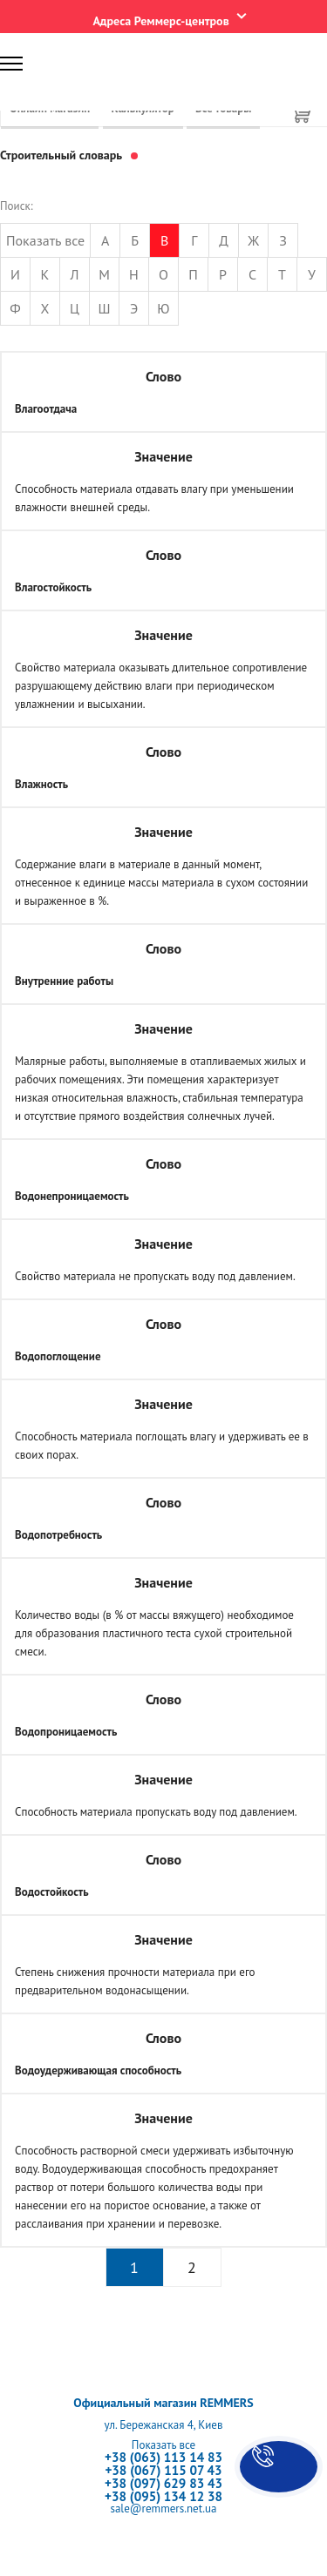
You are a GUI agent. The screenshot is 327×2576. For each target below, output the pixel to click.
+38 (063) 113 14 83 (163, 2457)
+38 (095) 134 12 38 (163, 2496)
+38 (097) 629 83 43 (163, 2483)
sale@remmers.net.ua (163, 2508)
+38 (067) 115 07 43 (163, 2470)
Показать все (45, 240)
